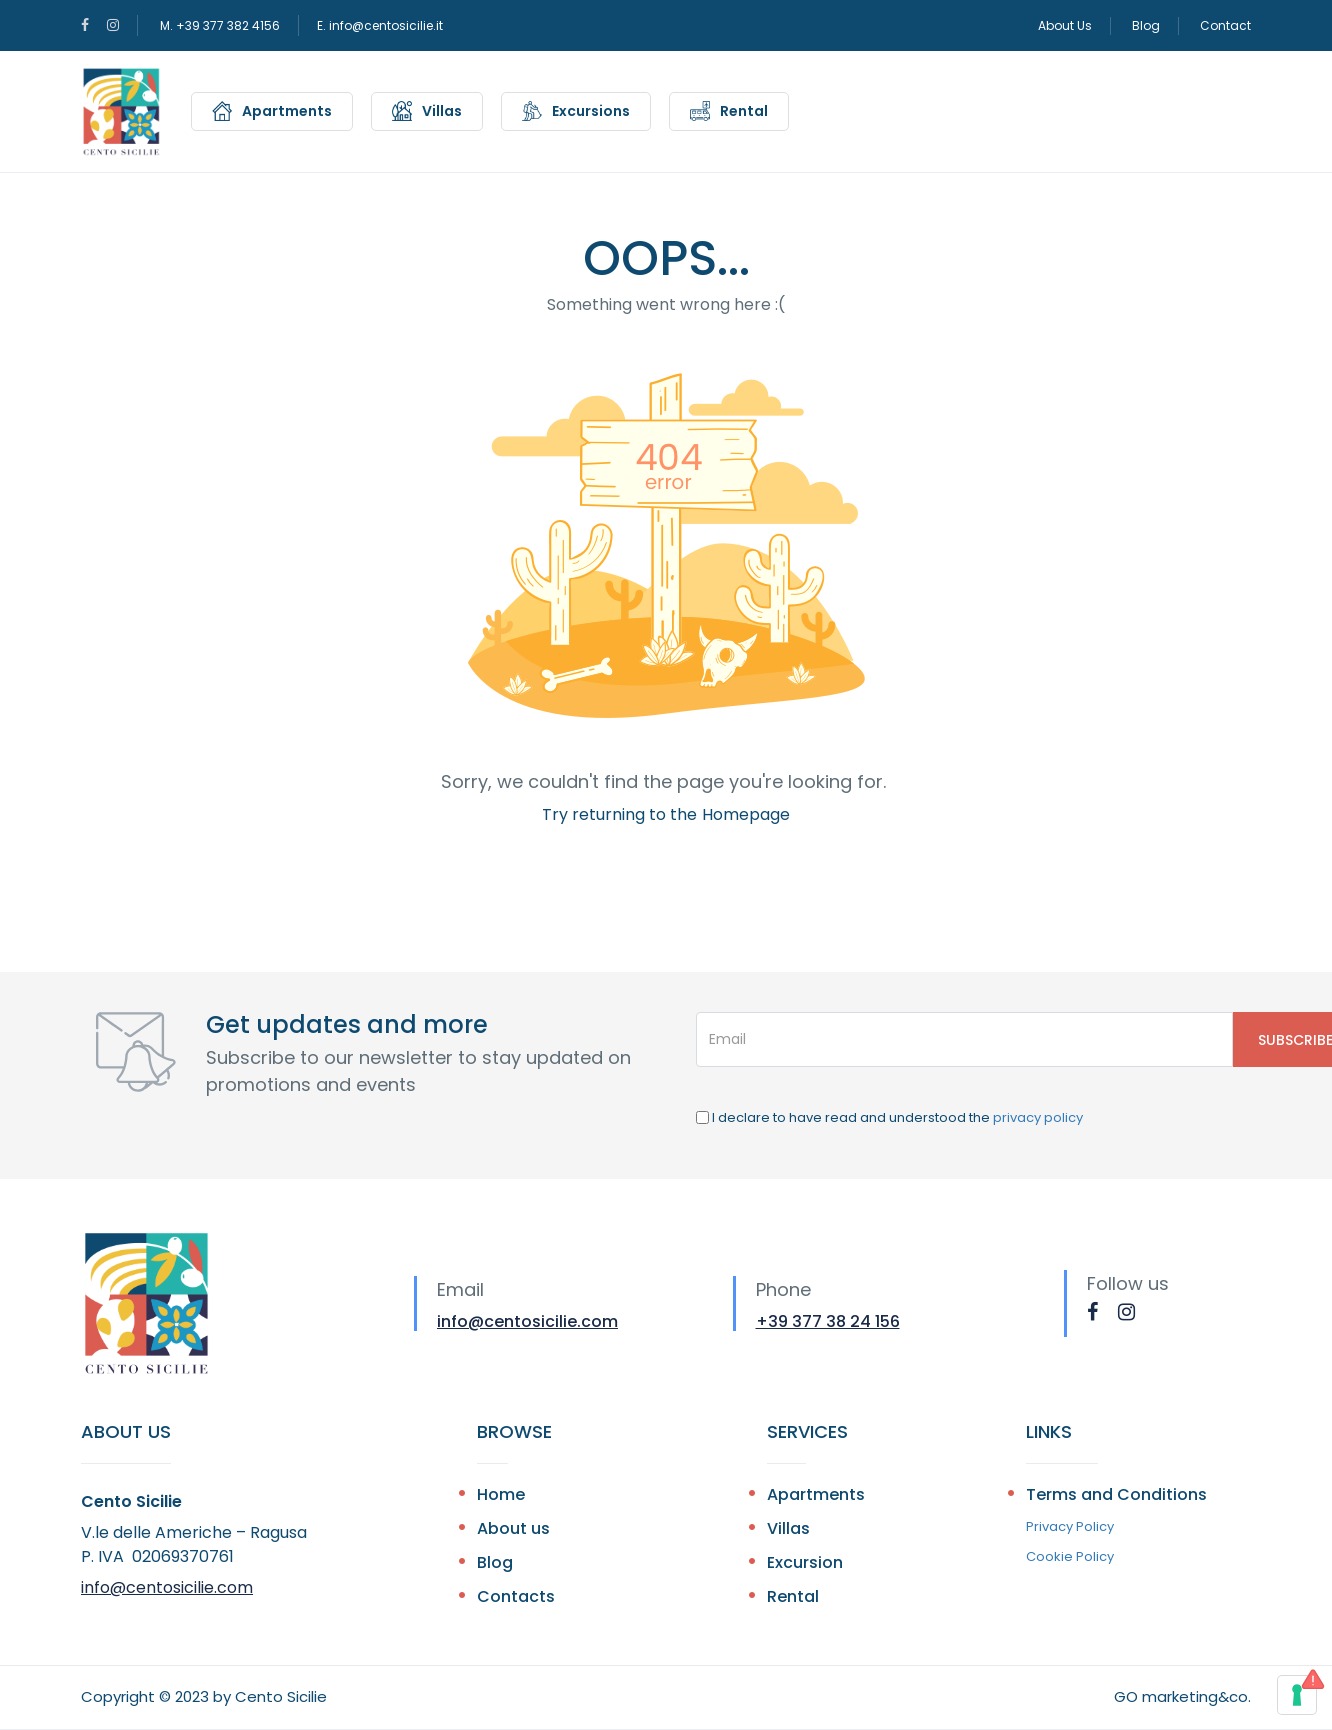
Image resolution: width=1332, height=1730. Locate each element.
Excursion (805, 1562)
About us (513, 1528)
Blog (1146, 25)
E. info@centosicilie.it (380, 25)
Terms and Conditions (1116, 1494)
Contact (1225, 25)
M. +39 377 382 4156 (220, 25)
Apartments (287, 111)
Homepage (746, 814)
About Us (1065, 25)
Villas (442, 111)
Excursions (591, 111)
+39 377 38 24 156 (828, 1321)
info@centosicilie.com (527, 1321)
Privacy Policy (1070, 1526)
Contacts (516, 1596)
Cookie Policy (1070, 1556)
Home (501, 1494)
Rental (744, 111)
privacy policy (1038, 1117)
